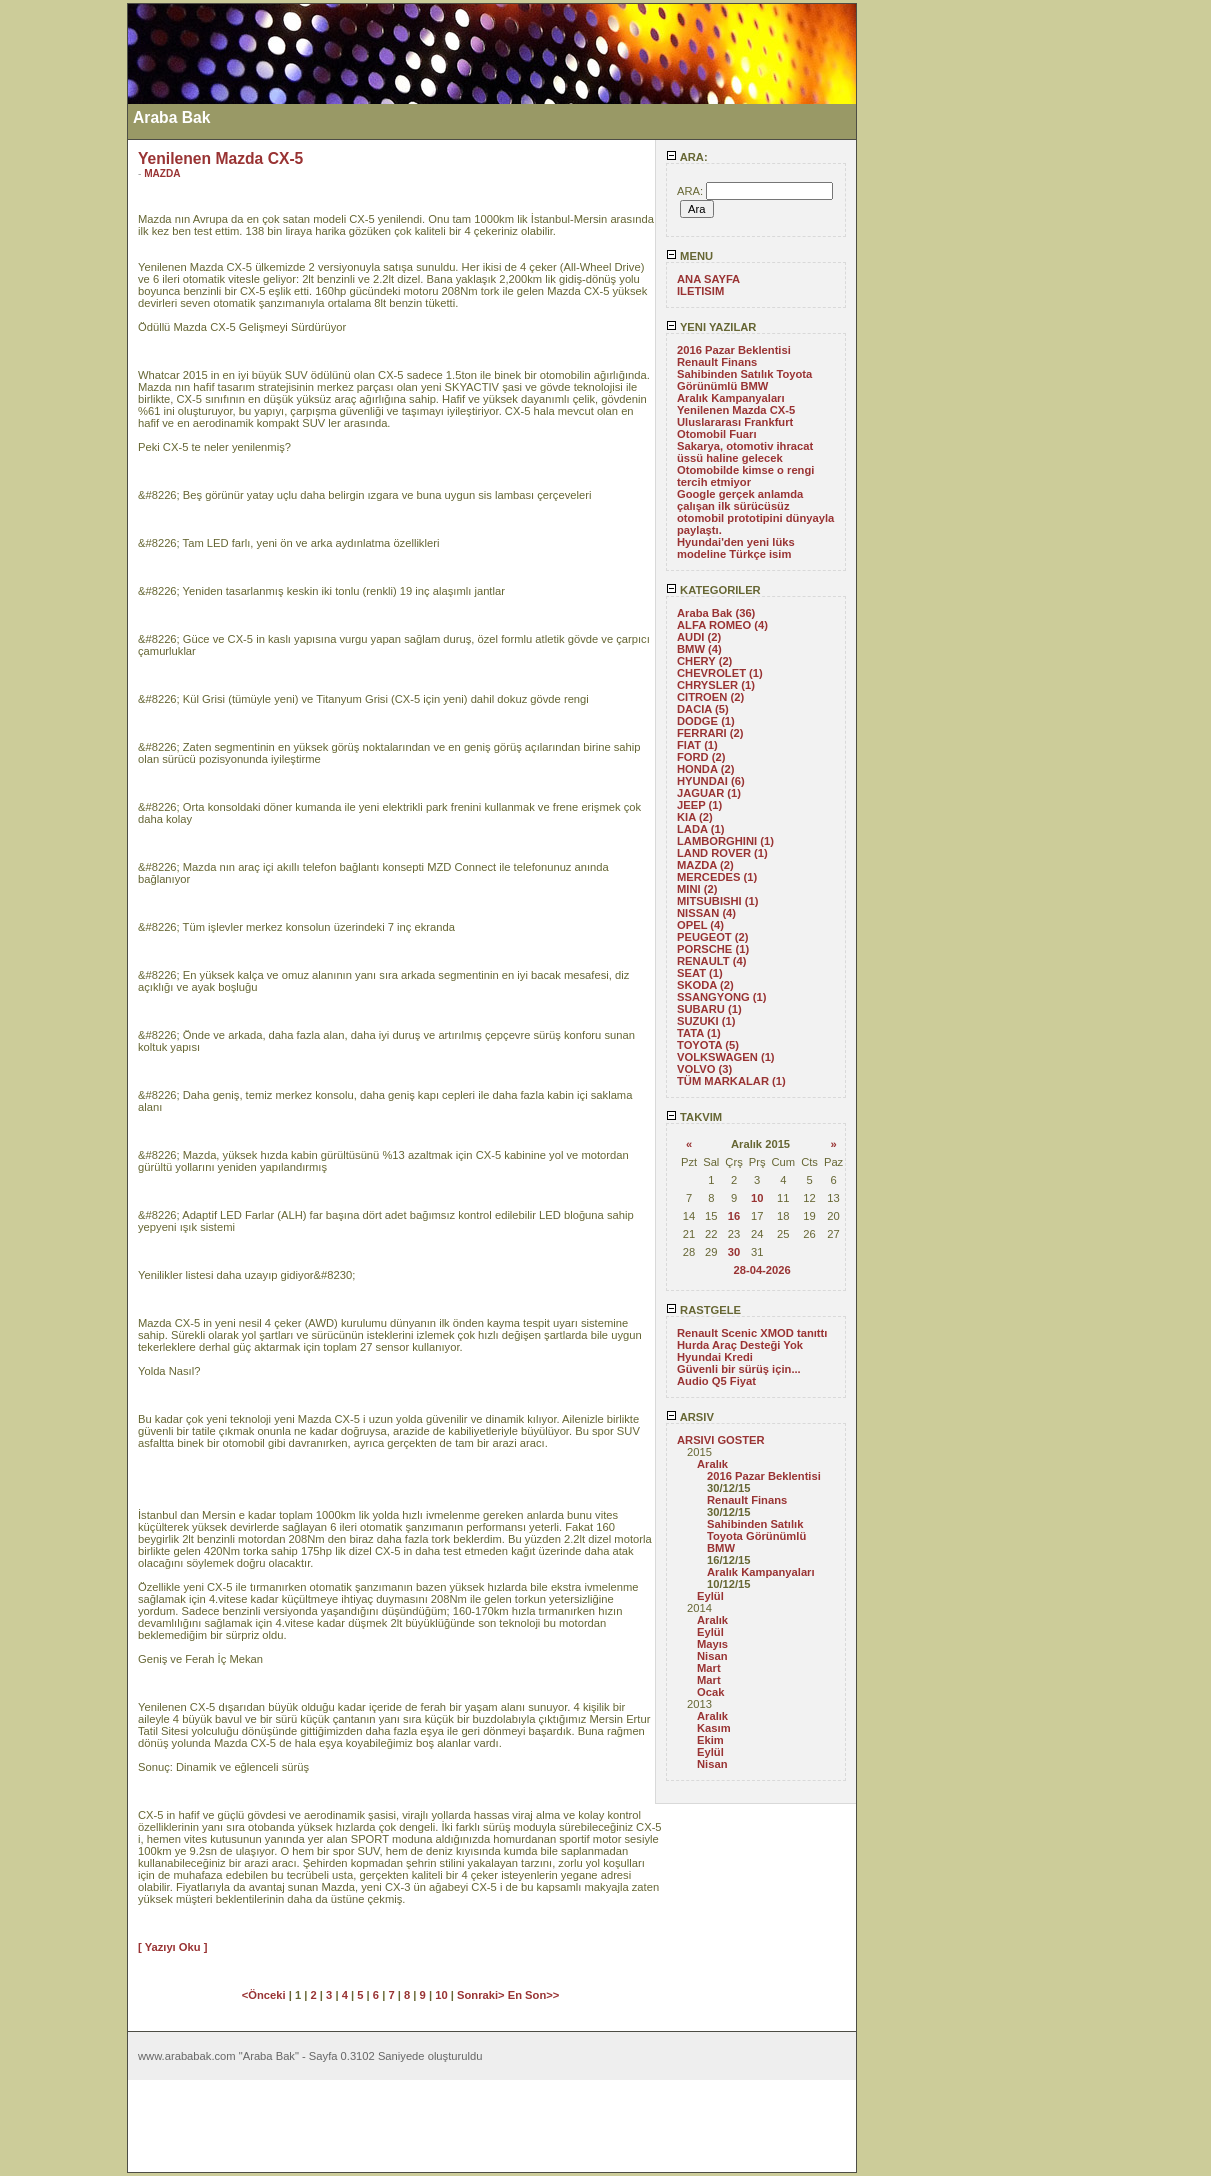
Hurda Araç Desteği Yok (740, 1345)
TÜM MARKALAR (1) (731, 1081)
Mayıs (712, 1644)
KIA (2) (695, 817)
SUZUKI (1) (706, 1021)
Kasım (714, 1728)
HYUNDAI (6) (711, 781)
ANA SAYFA (708, 279)
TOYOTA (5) (708, 1045)
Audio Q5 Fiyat (716, 1381)
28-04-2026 (761, 1270)
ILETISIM (700, 291)
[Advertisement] (63, 303)
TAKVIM (694, 1117)
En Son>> (534, 1995)
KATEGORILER (713, 590)
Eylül (710, 1596)
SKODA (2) (705, 985)
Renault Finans (717, 362)
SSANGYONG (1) (722, 997)
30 (734, 1252)
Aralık (712, 1464)
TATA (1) (699, 1033)
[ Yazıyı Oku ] (172, 1947)
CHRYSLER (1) (716, 685)
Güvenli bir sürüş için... (739, 1369)
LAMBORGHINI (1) (725, 841)
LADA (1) (700, 829)
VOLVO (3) (704, 1069)
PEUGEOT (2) (712, 937)
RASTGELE (703, 1310)
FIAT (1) (697, 745)
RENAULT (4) (711, 961)
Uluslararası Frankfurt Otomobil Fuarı (735, 428)
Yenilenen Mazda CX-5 (736, 410)
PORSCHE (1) (713, 949)
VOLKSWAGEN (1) (726, 1057)
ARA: (687, 157)
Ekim (710, 1740)
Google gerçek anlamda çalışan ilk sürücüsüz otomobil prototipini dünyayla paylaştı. (755, 512)
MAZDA (162, 173)
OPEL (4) (700, 925)
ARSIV (690, 1417)
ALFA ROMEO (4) (722, 625)
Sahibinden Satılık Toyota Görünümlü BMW (744, 380)
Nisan (712, 1656)
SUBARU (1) (709, 1009)
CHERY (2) (704, 661)
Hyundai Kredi (715, 1357)
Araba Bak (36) (716, 613)
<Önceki (265, 1995)
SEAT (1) (700, 973)
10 (757, 1198)
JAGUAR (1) (709, 793)
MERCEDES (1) (717, 877)
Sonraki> (482, 1995)
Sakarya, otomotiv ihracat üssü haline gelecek (745, 452)
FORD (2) (701, 757)
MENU (689, 256)
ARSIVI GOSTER (721, 1440)
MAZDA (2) (705, 865)
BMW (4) (699, 649)
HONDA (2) (705, 769)
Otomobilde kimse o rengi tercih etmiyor (745, 476)
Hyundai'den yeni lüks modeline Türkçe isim (736, 548)
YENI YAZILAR (711, 327)
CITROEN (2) (710, 697)
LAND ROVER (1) (722, 853)
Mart (709, 1668)
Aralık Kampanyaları (731, 398)
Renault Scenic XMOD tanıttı (752, 1333)
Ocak (710, 1692)
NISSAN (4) (706, 913)
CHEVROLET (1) (720, 673)
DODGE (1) (706, 721)
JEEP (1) (699, 805)
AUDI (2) (699, 637)
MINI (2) (697, 889)
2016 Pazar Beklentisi (734, 350)
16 (734, 1216)
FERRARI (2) (710, 733)
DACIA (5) (703, 709)
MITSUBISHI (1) (717, 901)
